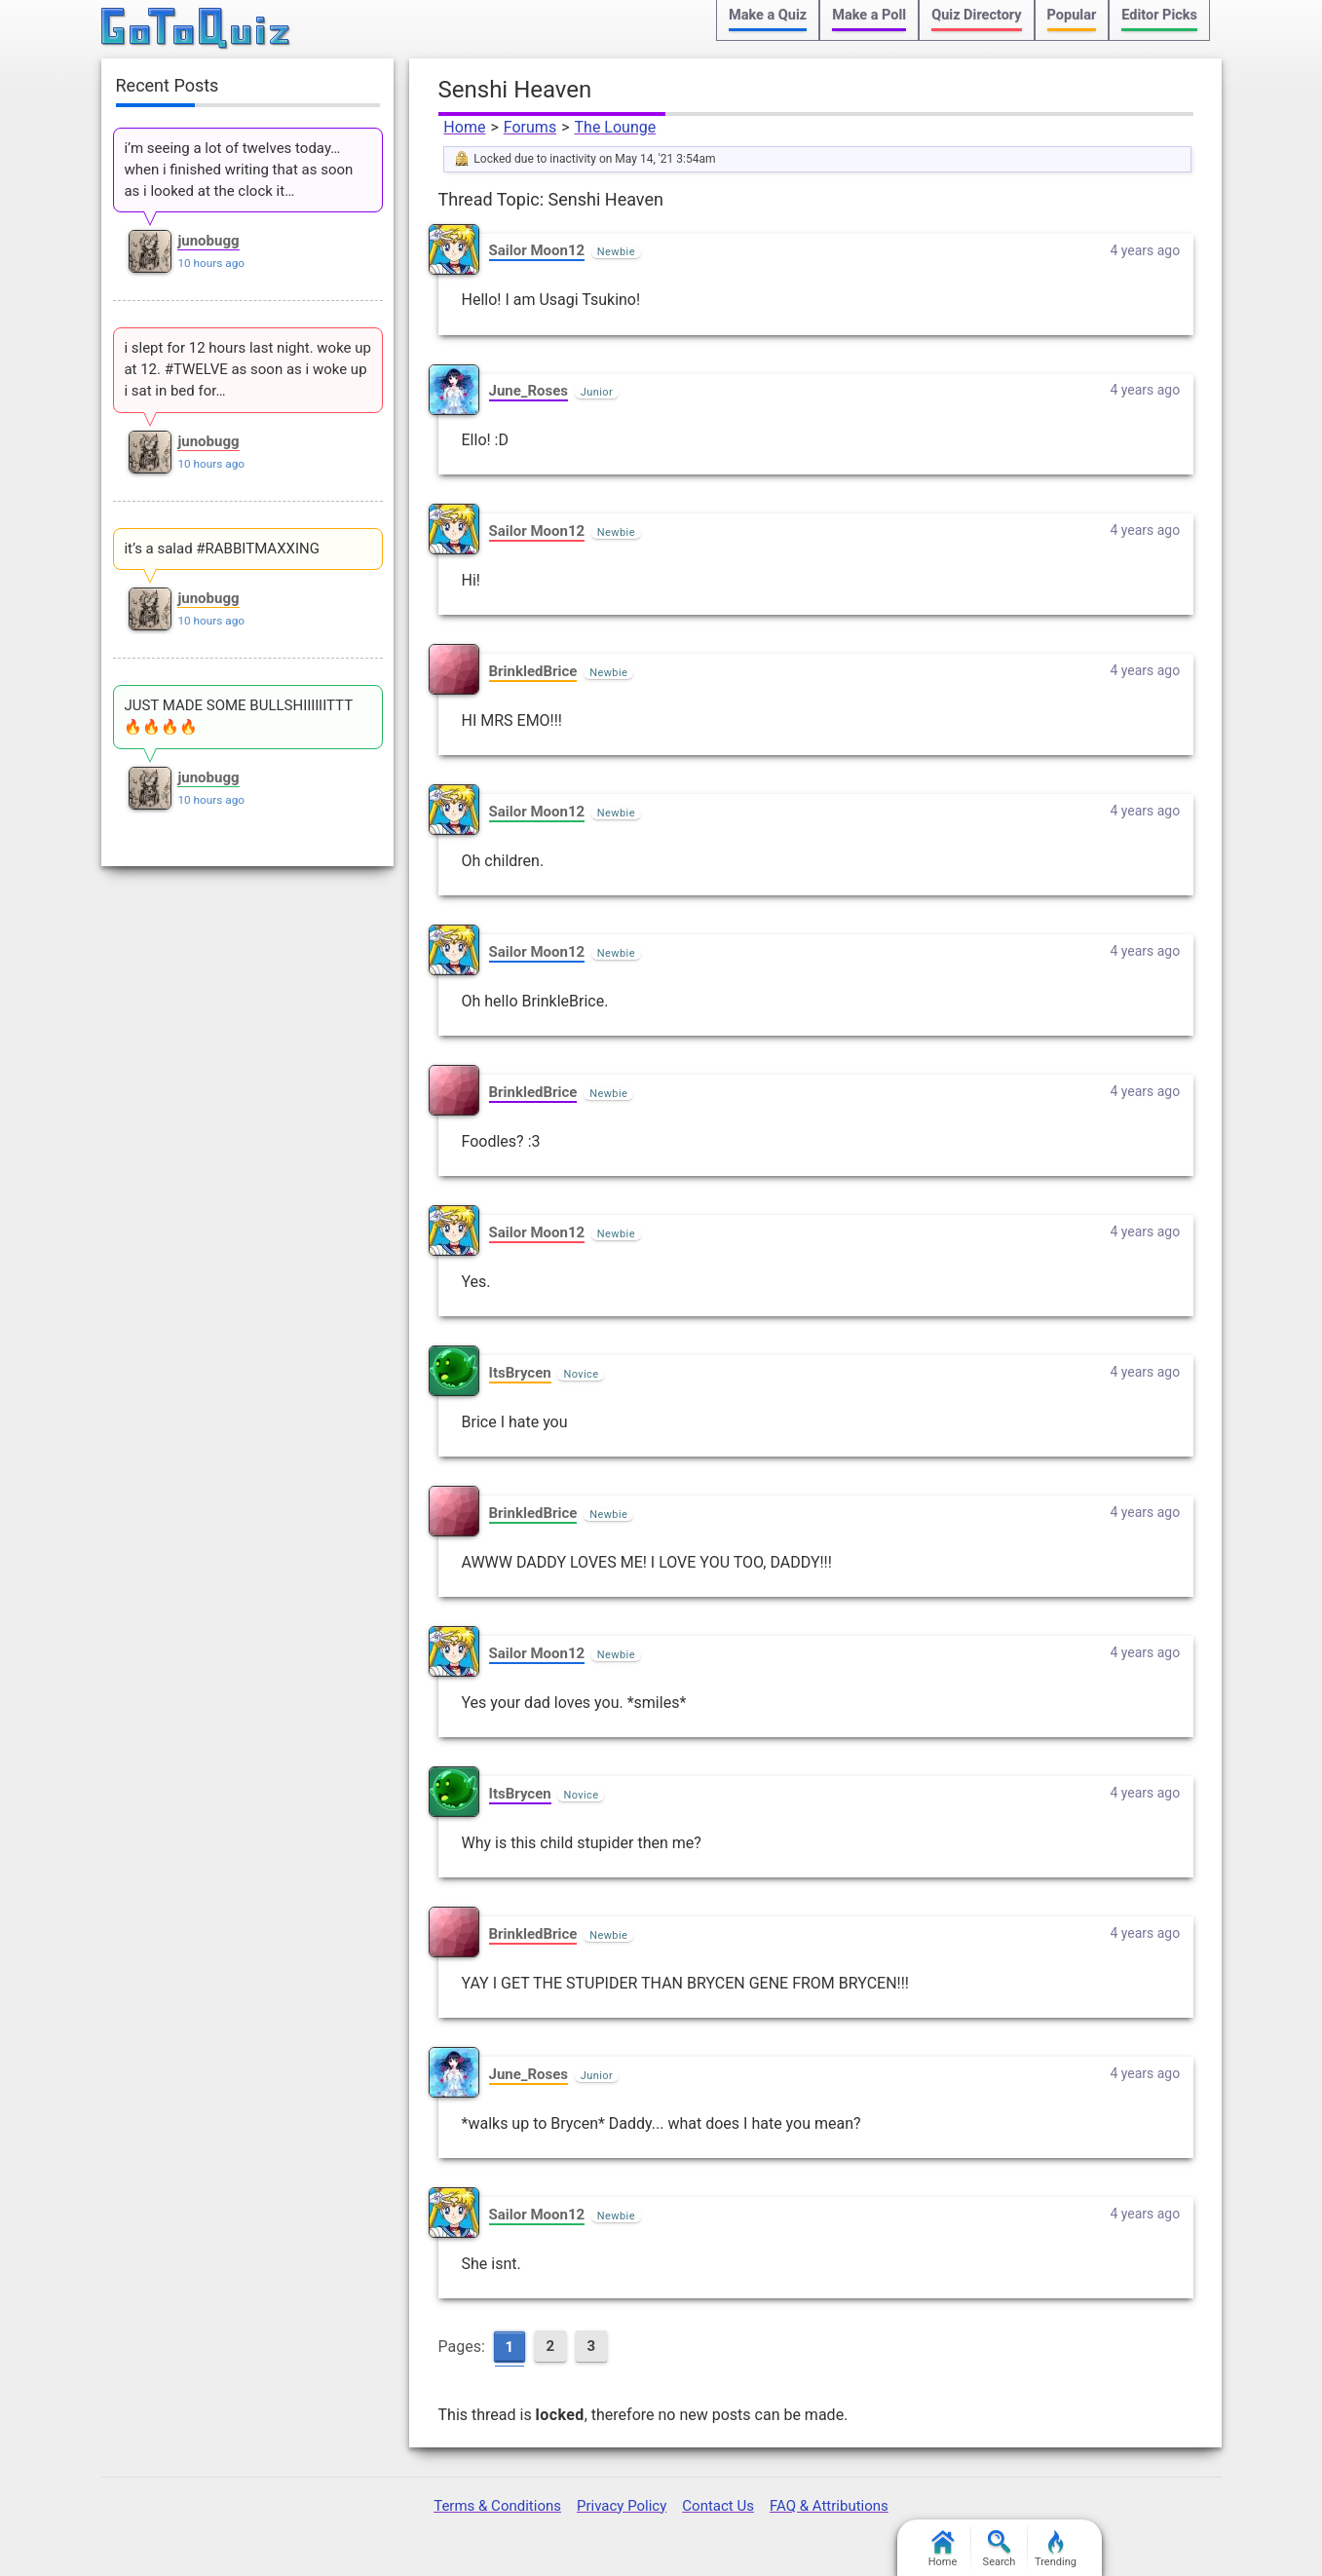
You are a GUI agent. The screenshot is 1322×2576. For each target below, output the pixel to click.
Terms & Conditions (497, 2506)
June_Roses (529, 390)
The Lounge (616, 127)
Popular (1072, 15)
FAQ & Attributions (829, 2506)
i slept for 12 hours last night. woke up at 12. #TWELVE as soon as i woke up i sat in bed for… (247, 369)
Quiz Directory (976, 15)
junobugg (208, 240)
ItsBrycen (520, 1373)
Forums (530, 127)
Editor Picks (1159, 15)
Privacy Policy (621, 2506)
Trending (1055, 2549)
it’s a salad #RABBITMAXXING (222, 548)
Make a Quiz (768, 15)
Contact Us (718, 2506)
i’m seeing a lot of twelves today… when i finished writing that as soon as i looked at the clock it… (238, 169)
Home (464, 127)
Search (999, 2549)
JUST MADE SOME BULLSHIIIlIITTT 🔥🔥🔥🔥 (238, 716)
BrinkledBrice (533, 671)
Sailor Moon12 (537, 250)
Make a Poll (869, 15)
